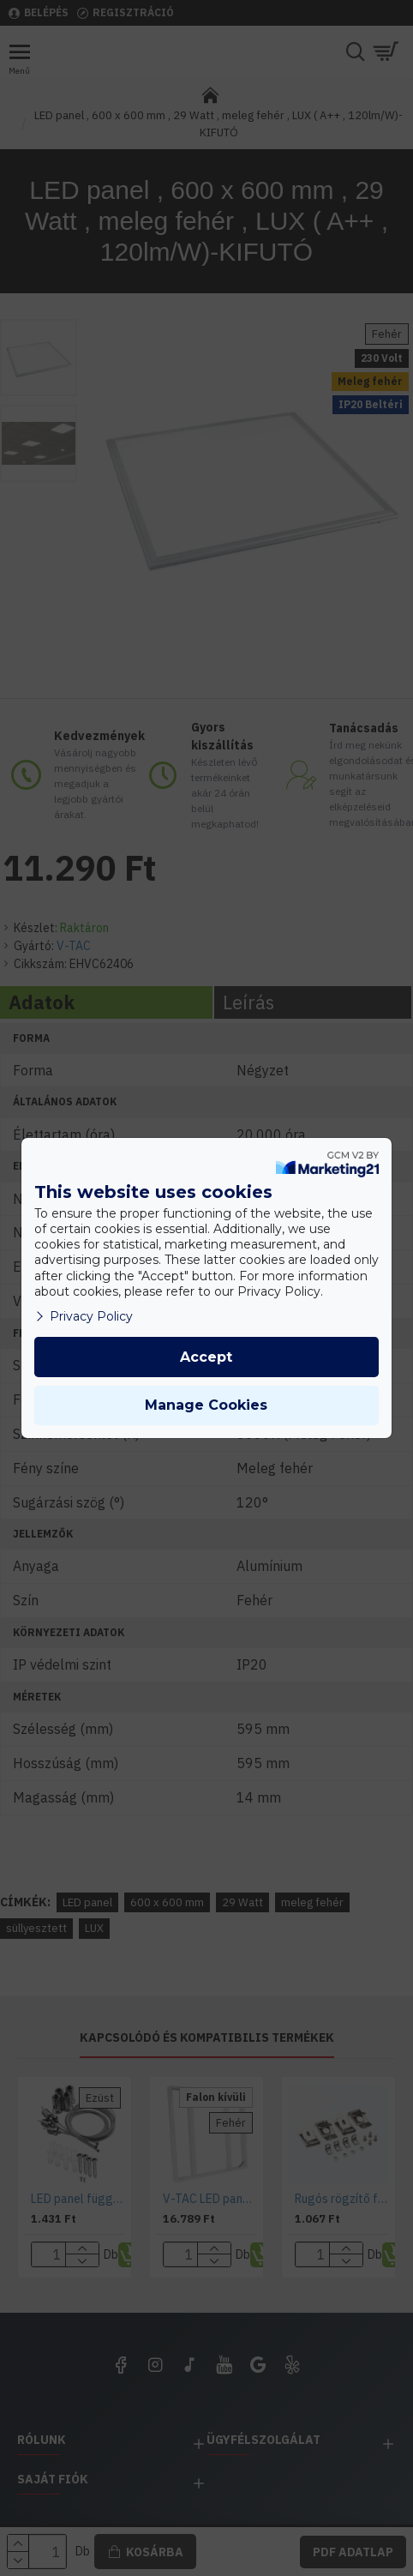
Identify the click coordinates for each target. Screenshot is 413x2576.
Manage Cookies (206, 1405)
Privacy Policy (83, 1316)
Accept (206, 1357)
